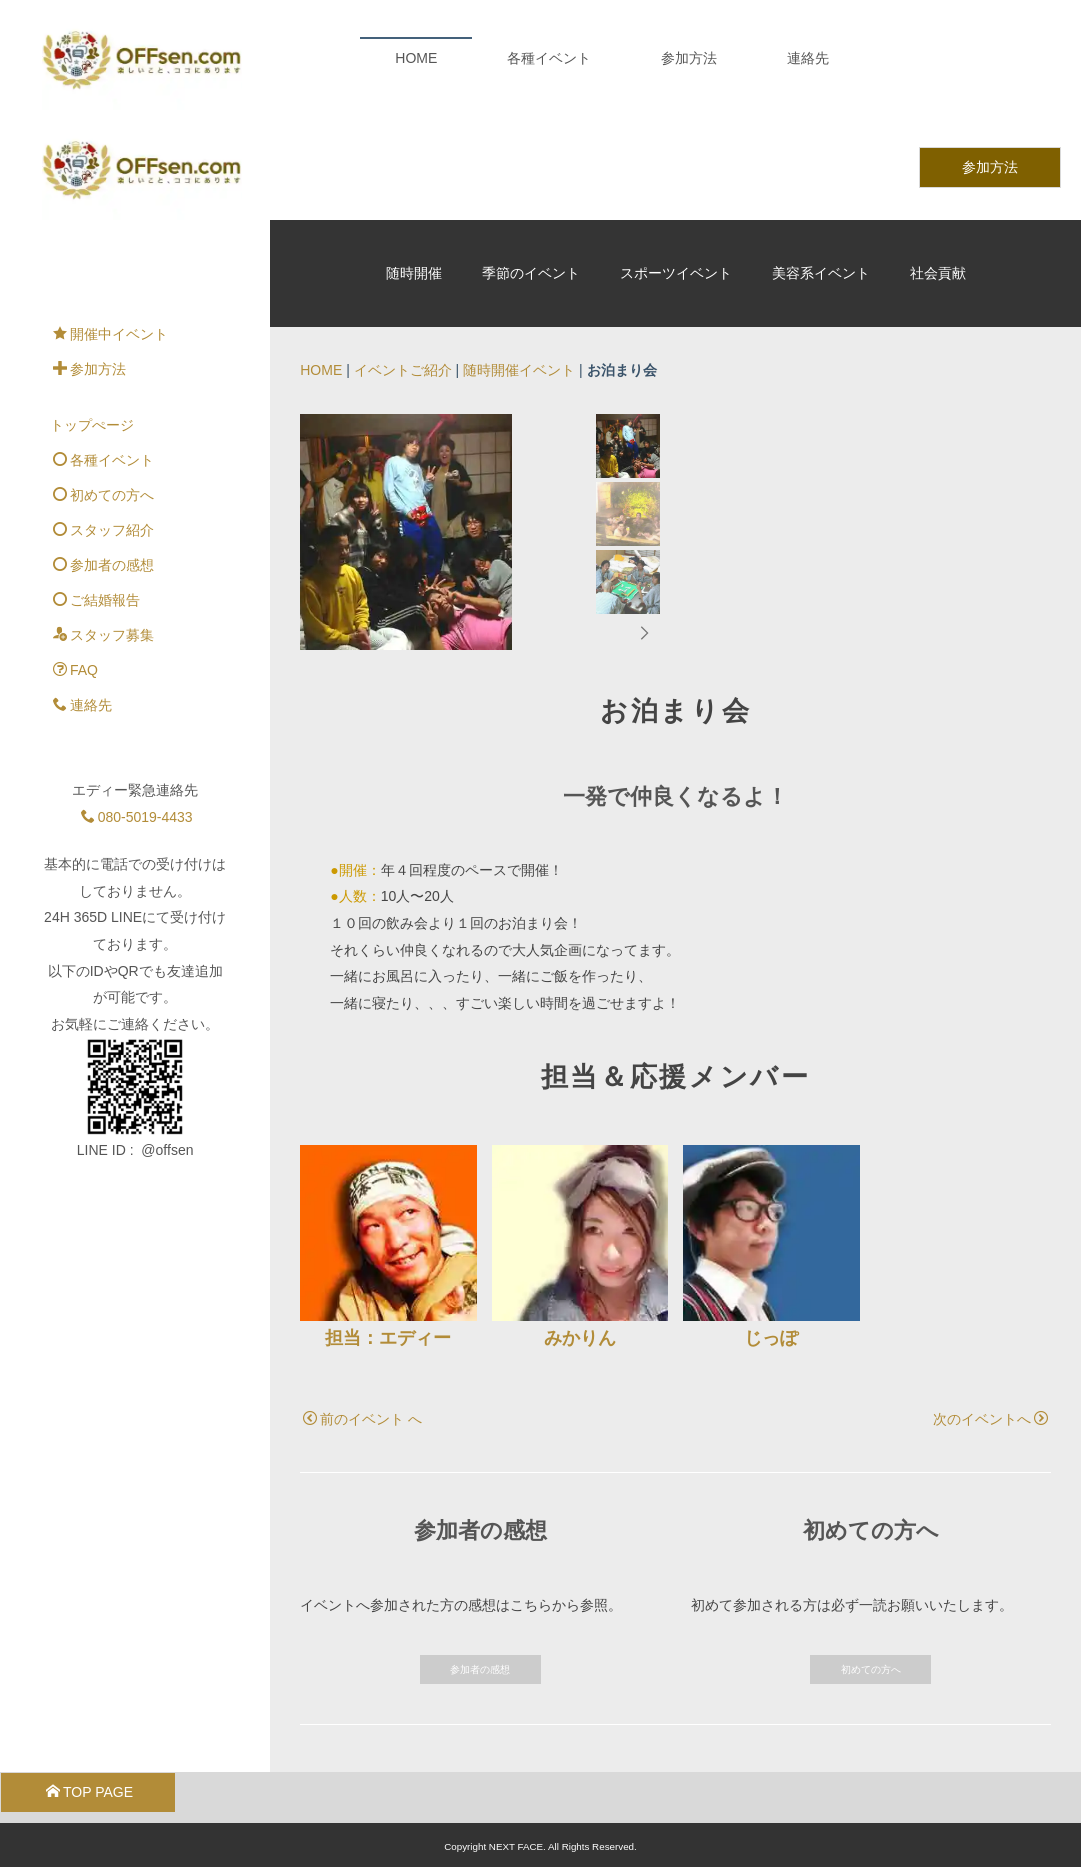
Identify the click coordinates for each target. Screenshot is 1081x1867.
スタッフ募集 (103, 525)
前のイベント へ (362, 1414)
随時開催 (414, 163)
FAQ (75, 560)
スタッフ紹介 (103, 420)
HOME (416, 58)
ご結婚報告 (96, 490)
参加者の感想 (480, 1664)
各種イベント (549, 58)
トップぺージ (92, 315)
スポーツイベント (676, 163)
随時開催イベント (519, 260)
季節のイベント (531, 163)
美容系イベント (821, 163)
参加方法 (689, 58)
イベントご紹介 (403, 260)
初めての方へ (871, 1664)
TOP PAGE (89, 1787)
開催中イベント (110, 224)
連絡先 (808, 58)
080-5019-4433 (137, 706)
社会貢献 (938, 163)
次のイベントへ (990, 1414)
